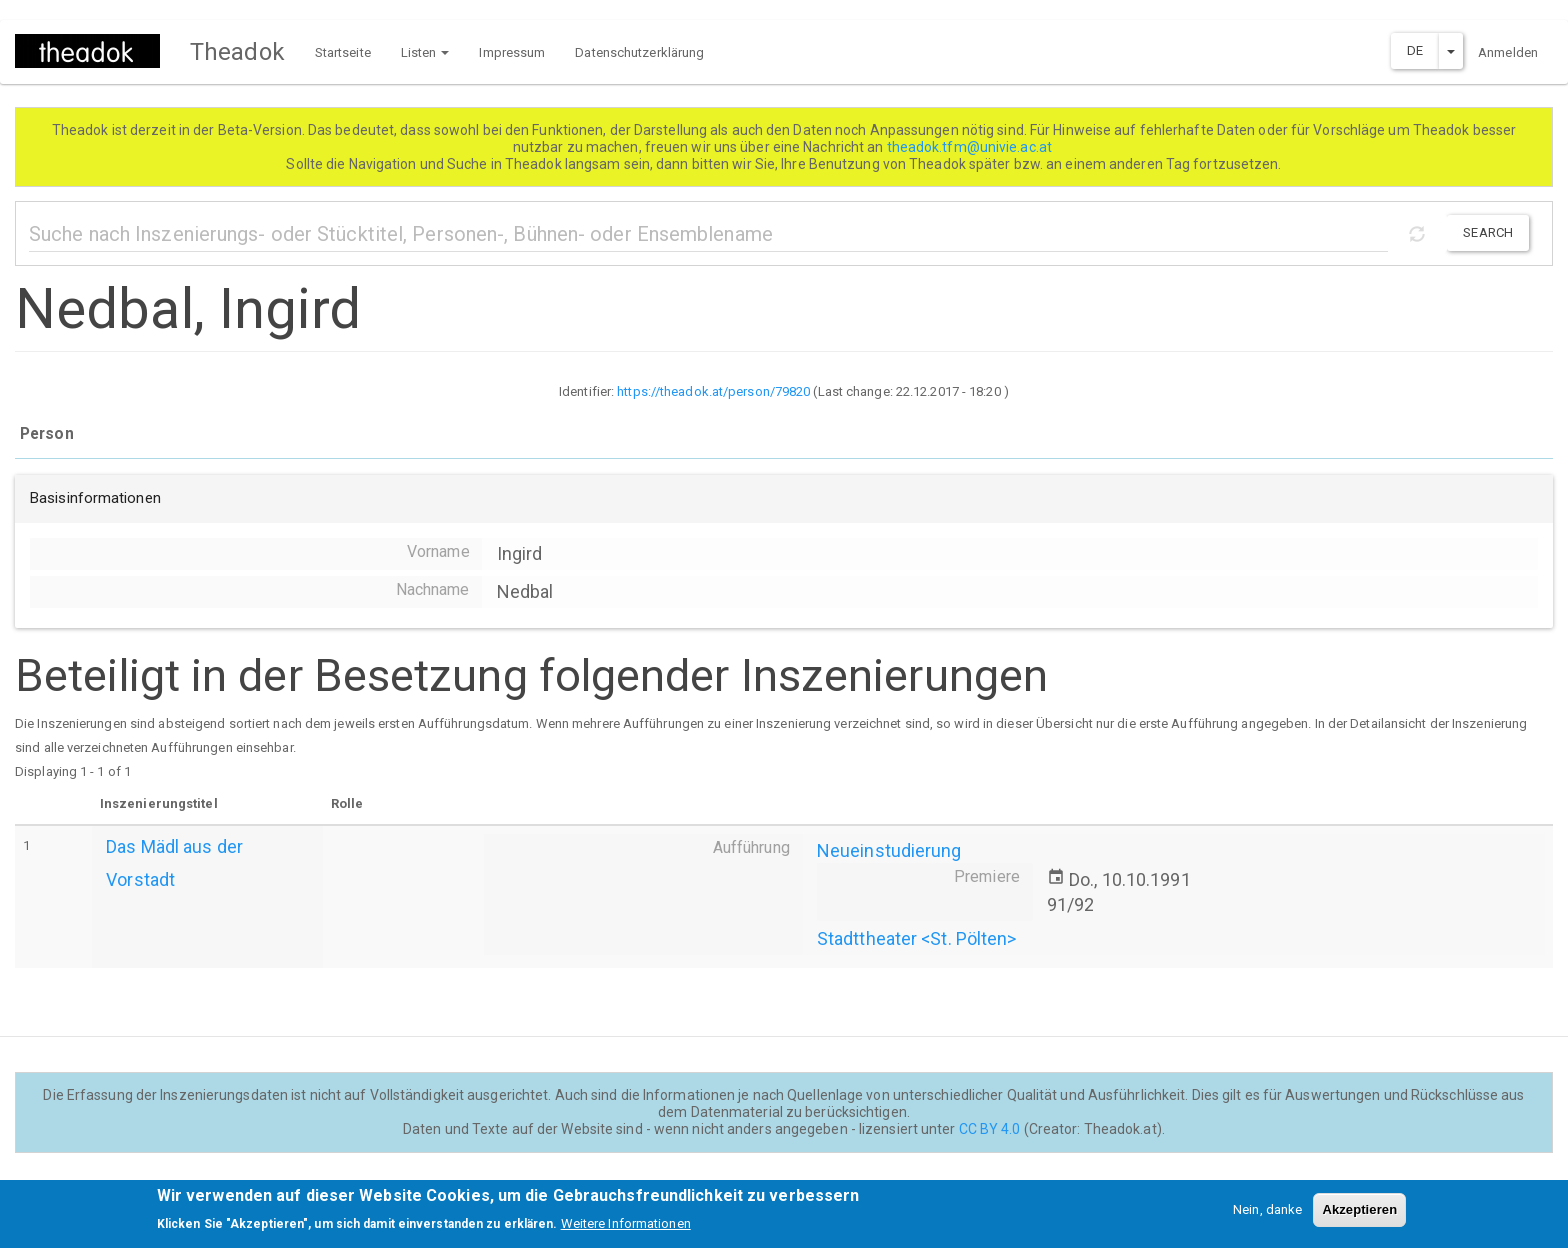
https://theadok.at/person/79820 (713, 391)
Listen (425, 52)
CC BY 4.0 (990, 1129)
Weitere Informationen (626, 1230)
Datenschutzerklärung (639, 52)
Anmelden (1508, 52)
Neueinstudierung (889, 850)
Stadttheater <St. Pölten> (917, 938)
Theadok (237, 52)
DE (1415, 50)
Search (1488, 232)
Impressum (512, 52)
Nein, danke (1267, 1215)
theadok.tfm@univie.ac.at (971, 147)
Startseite (343, 52)
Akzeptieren (1359, 1215)
